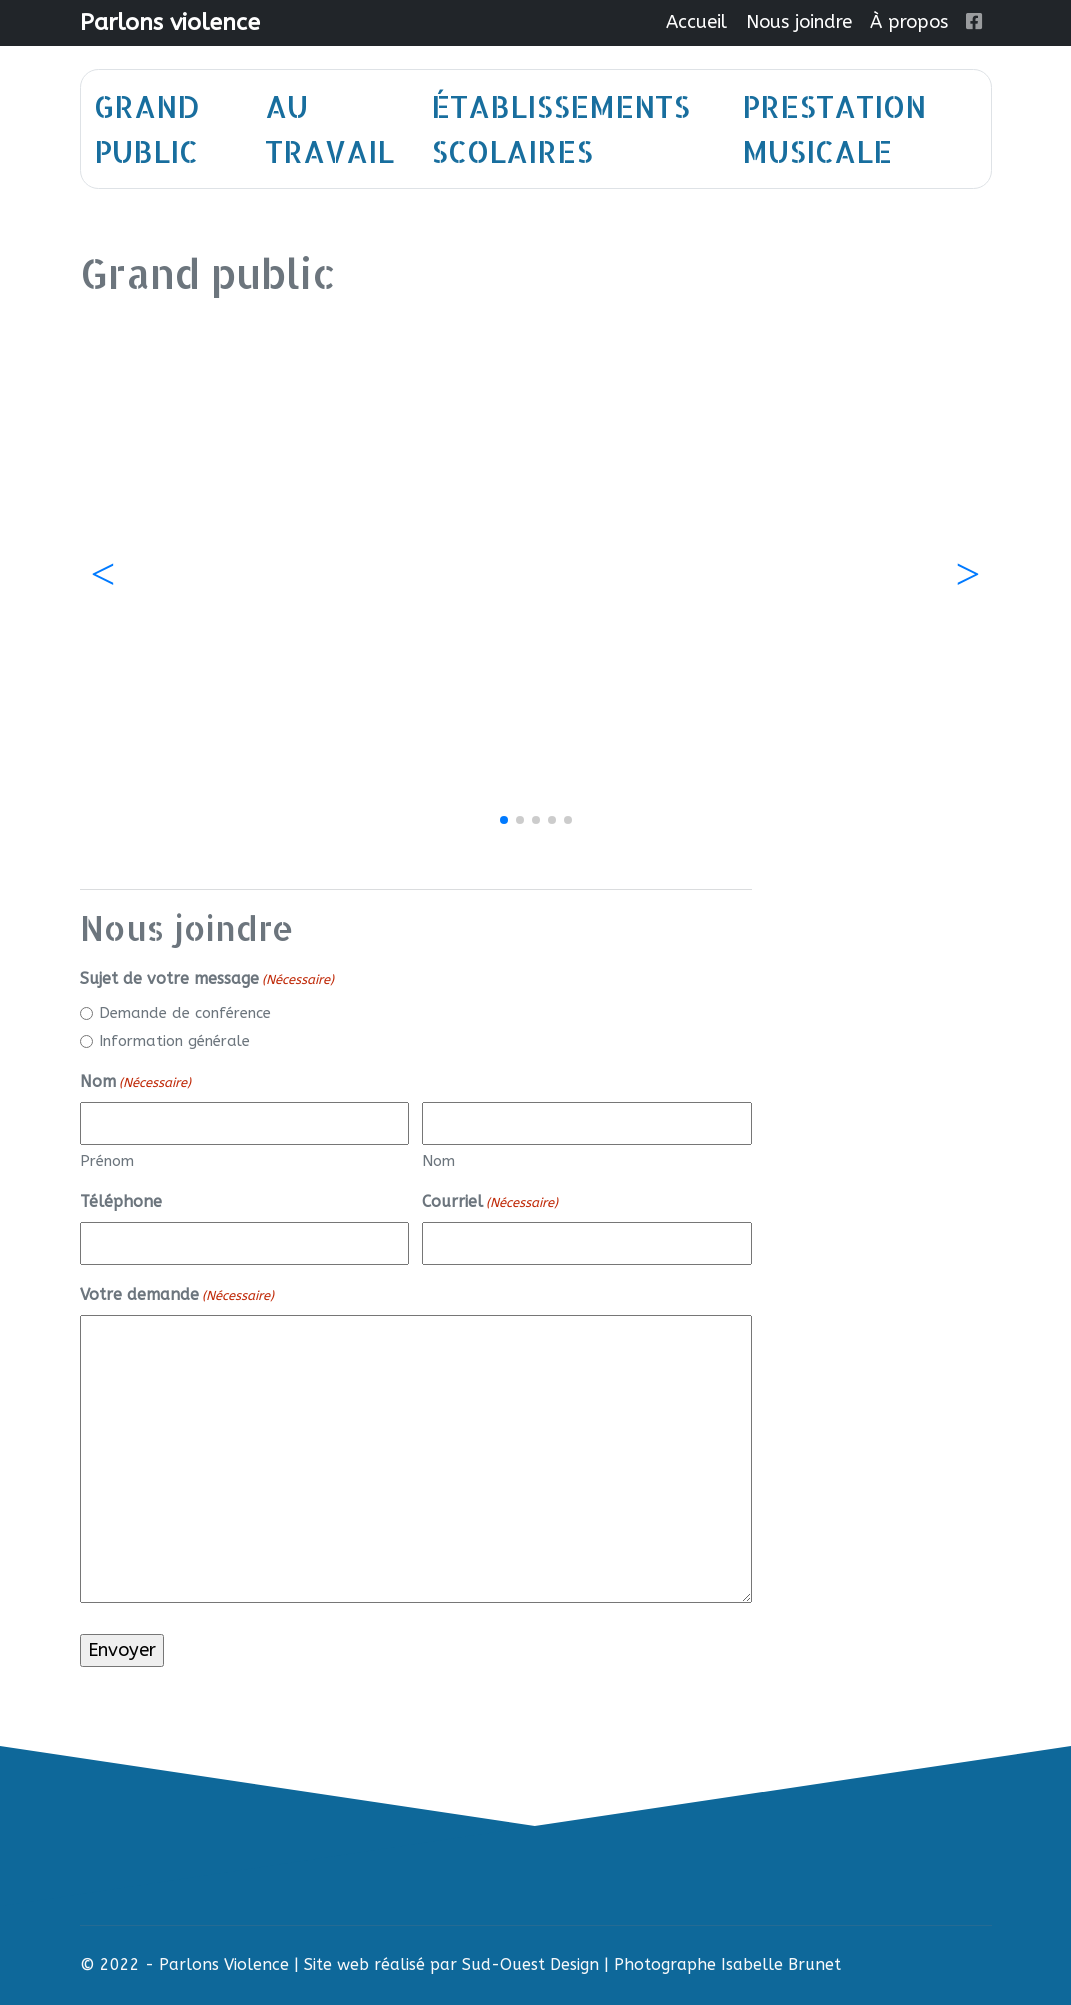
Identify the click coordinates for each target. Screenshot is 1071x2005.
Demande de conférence (185, 1013)
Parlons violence (170, 22)
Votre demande (177, 1295)
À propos (909, 22)
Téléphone (121, 1201)
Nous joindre (799, 22)
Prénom (107, 1161)
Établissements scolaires (560, 128)
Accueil (696, 22)
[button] (968, 575)
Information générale (174, 1041)
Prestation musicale (834, 128)
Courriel (490, 1202)
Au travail (329, 128)
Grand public (147, 128)
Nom (438, 1161)
